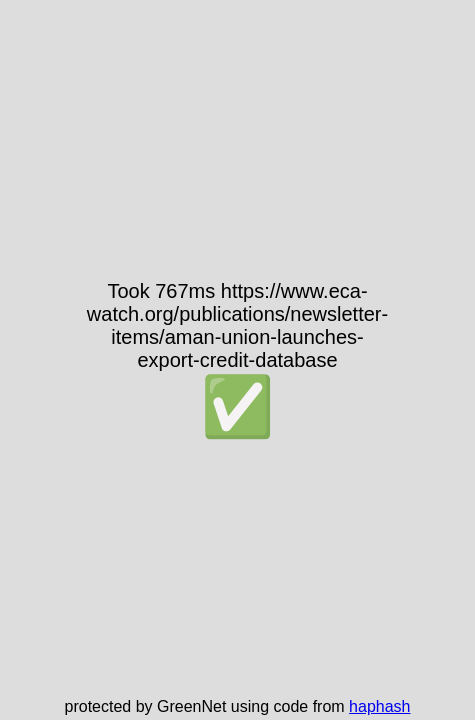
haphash (379, 706)
